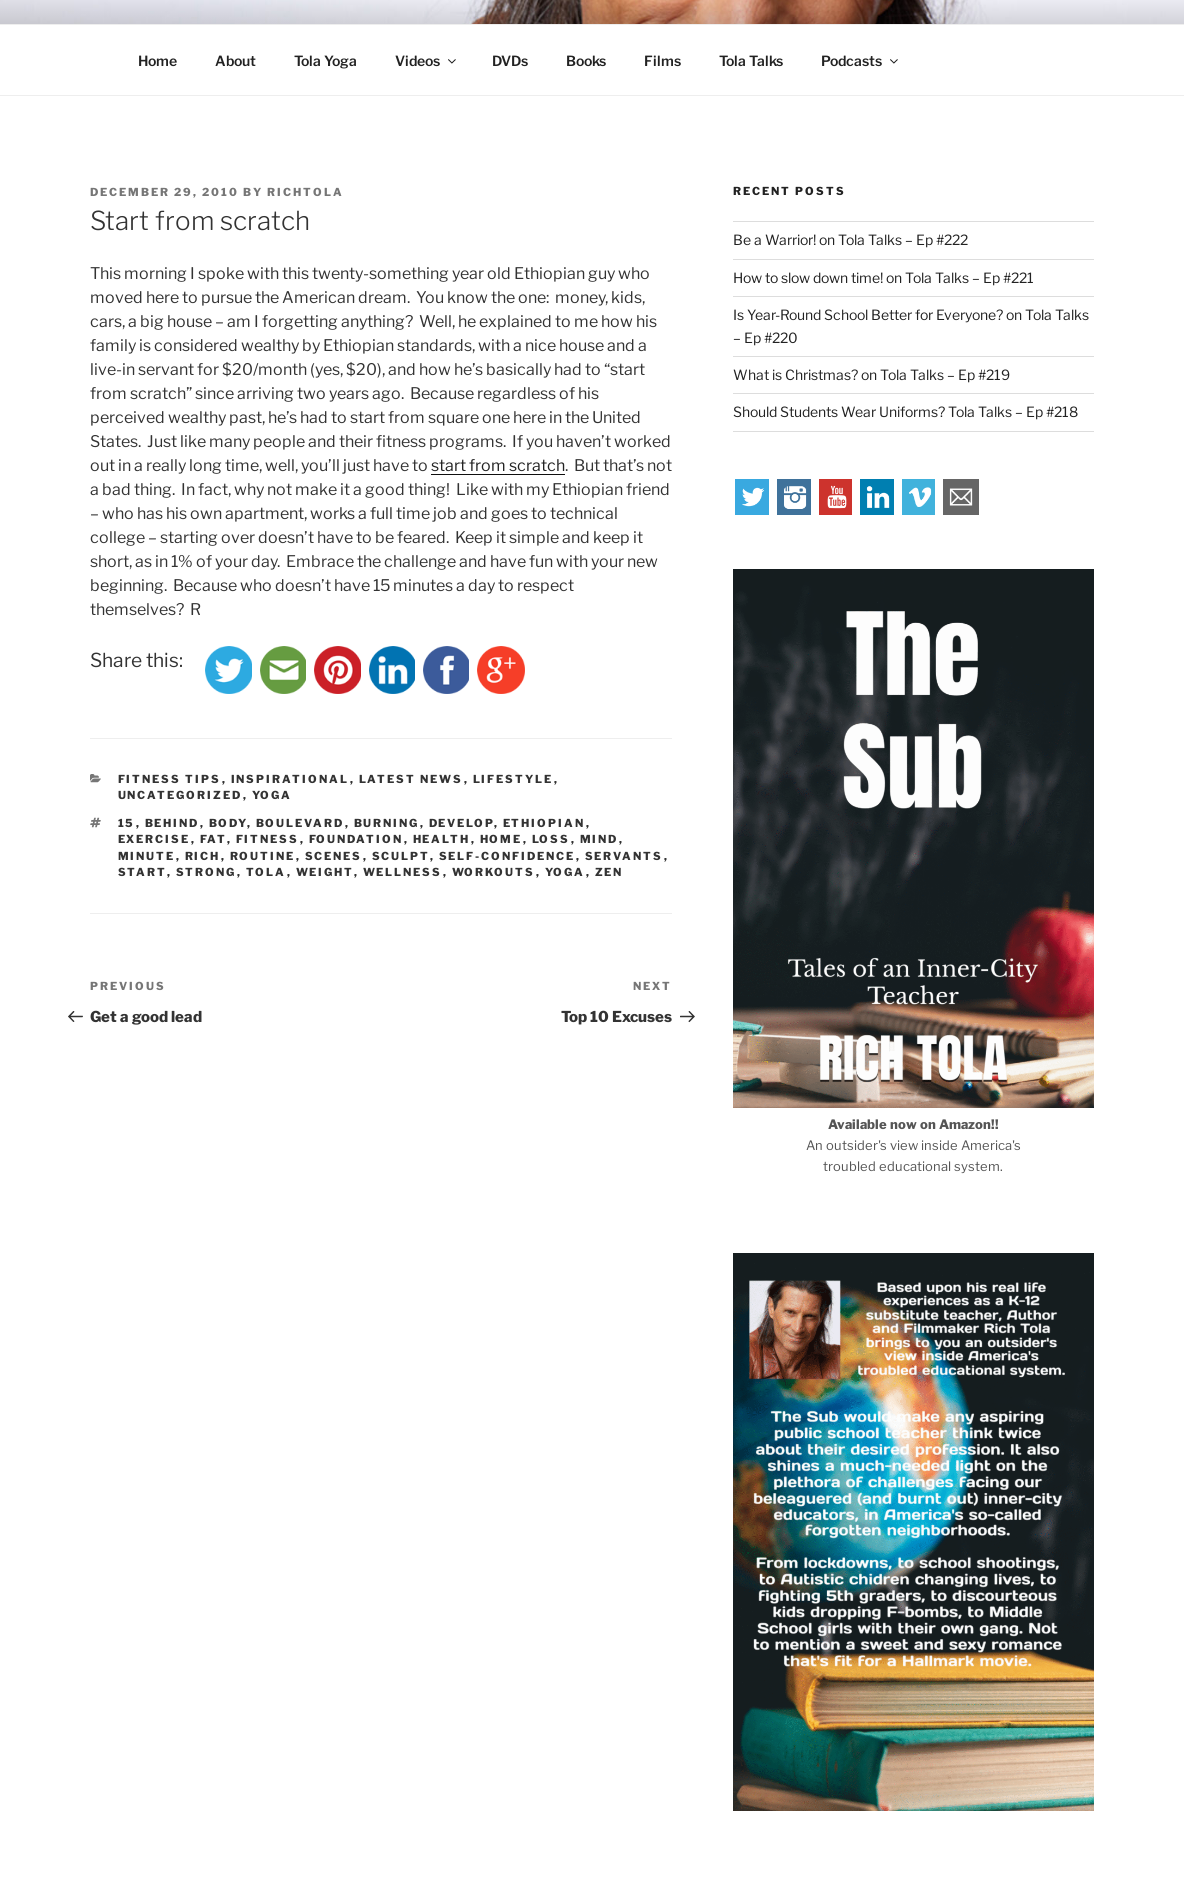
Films (662, 60)
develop (461, 823)
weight (325, 872)
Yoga (272, 795)
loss (551, 839)
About (235, 60)
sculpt (401, 856)
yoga (565, 872)
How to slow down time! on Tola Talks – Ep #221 (883, 277)
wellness (403, 872)
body (228, 823)
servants (624, 856)
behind (172, 823)
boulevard (300, 823)
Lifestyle (513, 779)
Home (157, 60)
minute (147, 856)
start (142, 872)
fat (213, 839)
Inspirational (290, 779)
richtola (305, 192)
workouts (494, 872)
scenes (334, 856)
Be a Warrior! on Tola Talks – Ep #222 (850, 239)
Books (586, 60)
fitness (268, 839)
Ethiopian (544, 823)
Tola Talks (751, 60)
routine (263, 856)
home (501, 839)
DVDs (510, 60)
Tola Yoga (325, 60)
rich (203, 856)
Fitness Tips (170, 779)
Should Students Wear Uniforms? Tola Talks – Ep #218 (905, 411)
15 (127, 823)
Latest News (411, 779)
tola (266, 872)
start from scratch (498, 465)
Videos (427, 60)
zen (609, 872)
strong (206, 872)
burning (387, 823)
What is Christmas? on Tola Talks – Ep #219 (871, 374)
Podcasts (861, 60)
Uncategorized (180, 795)
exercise (154, 839)
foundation (356, 839)
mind (599, 839)
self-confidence (507, 856)
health (442, 839)
